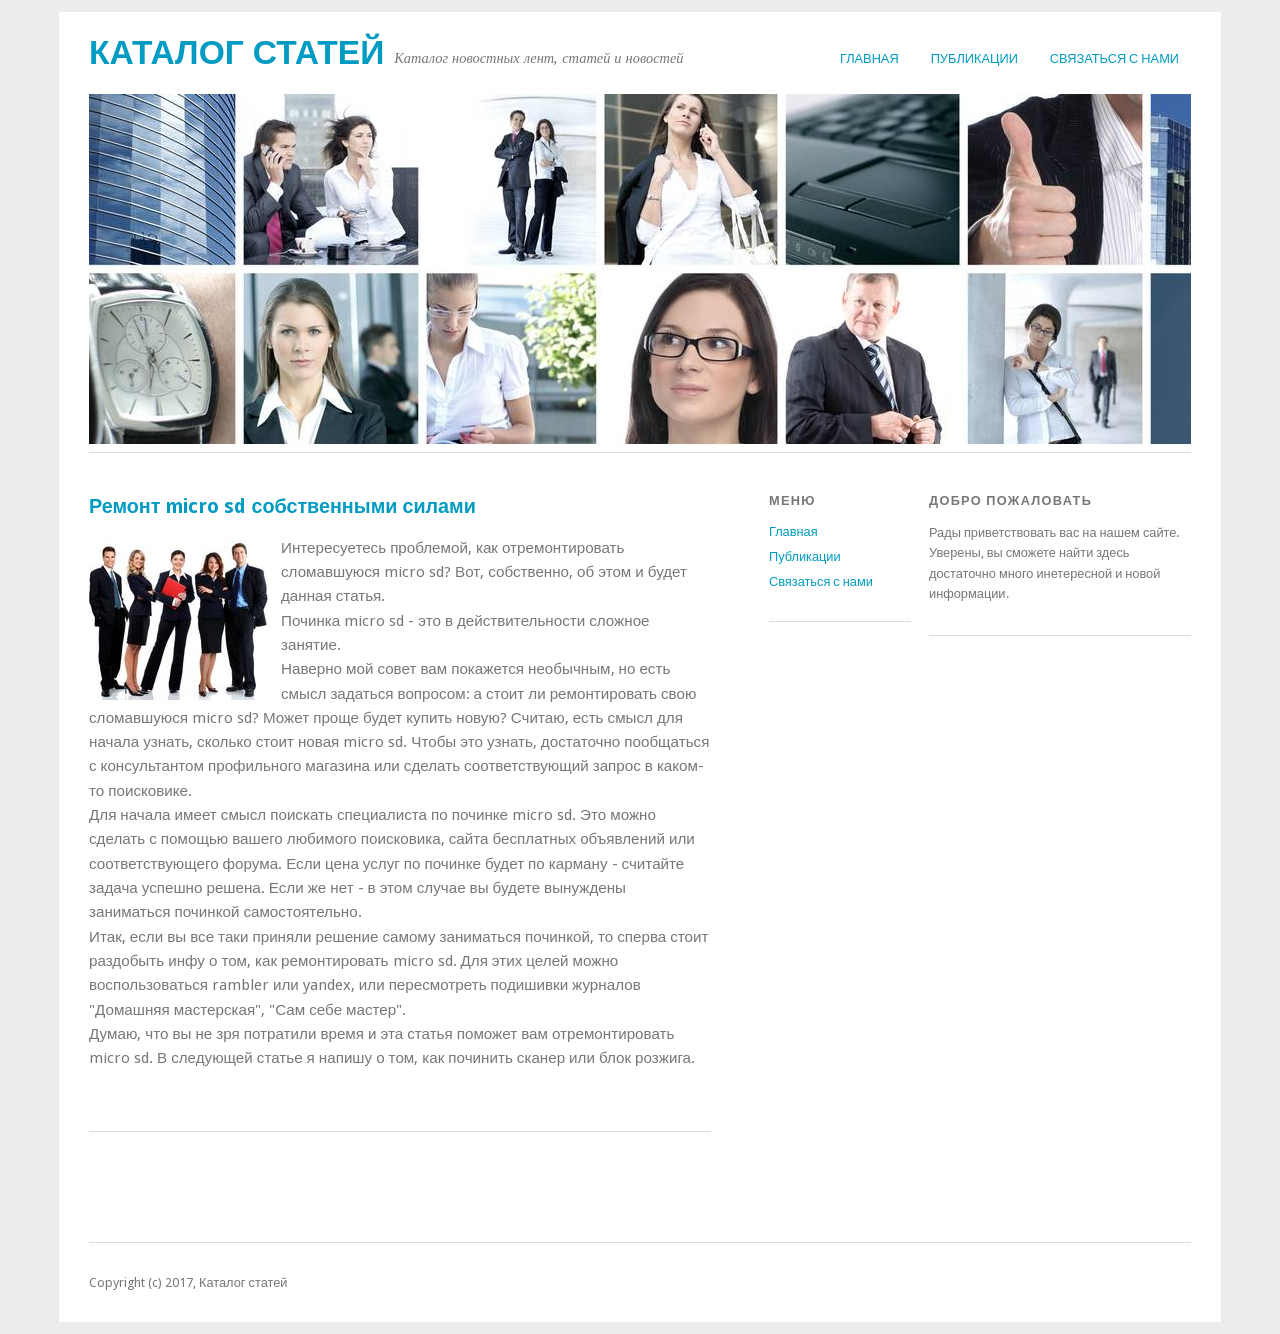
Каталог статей (236, 52)
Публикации (974, 58)
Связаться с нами (1114, 58)
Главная (869, 58)
